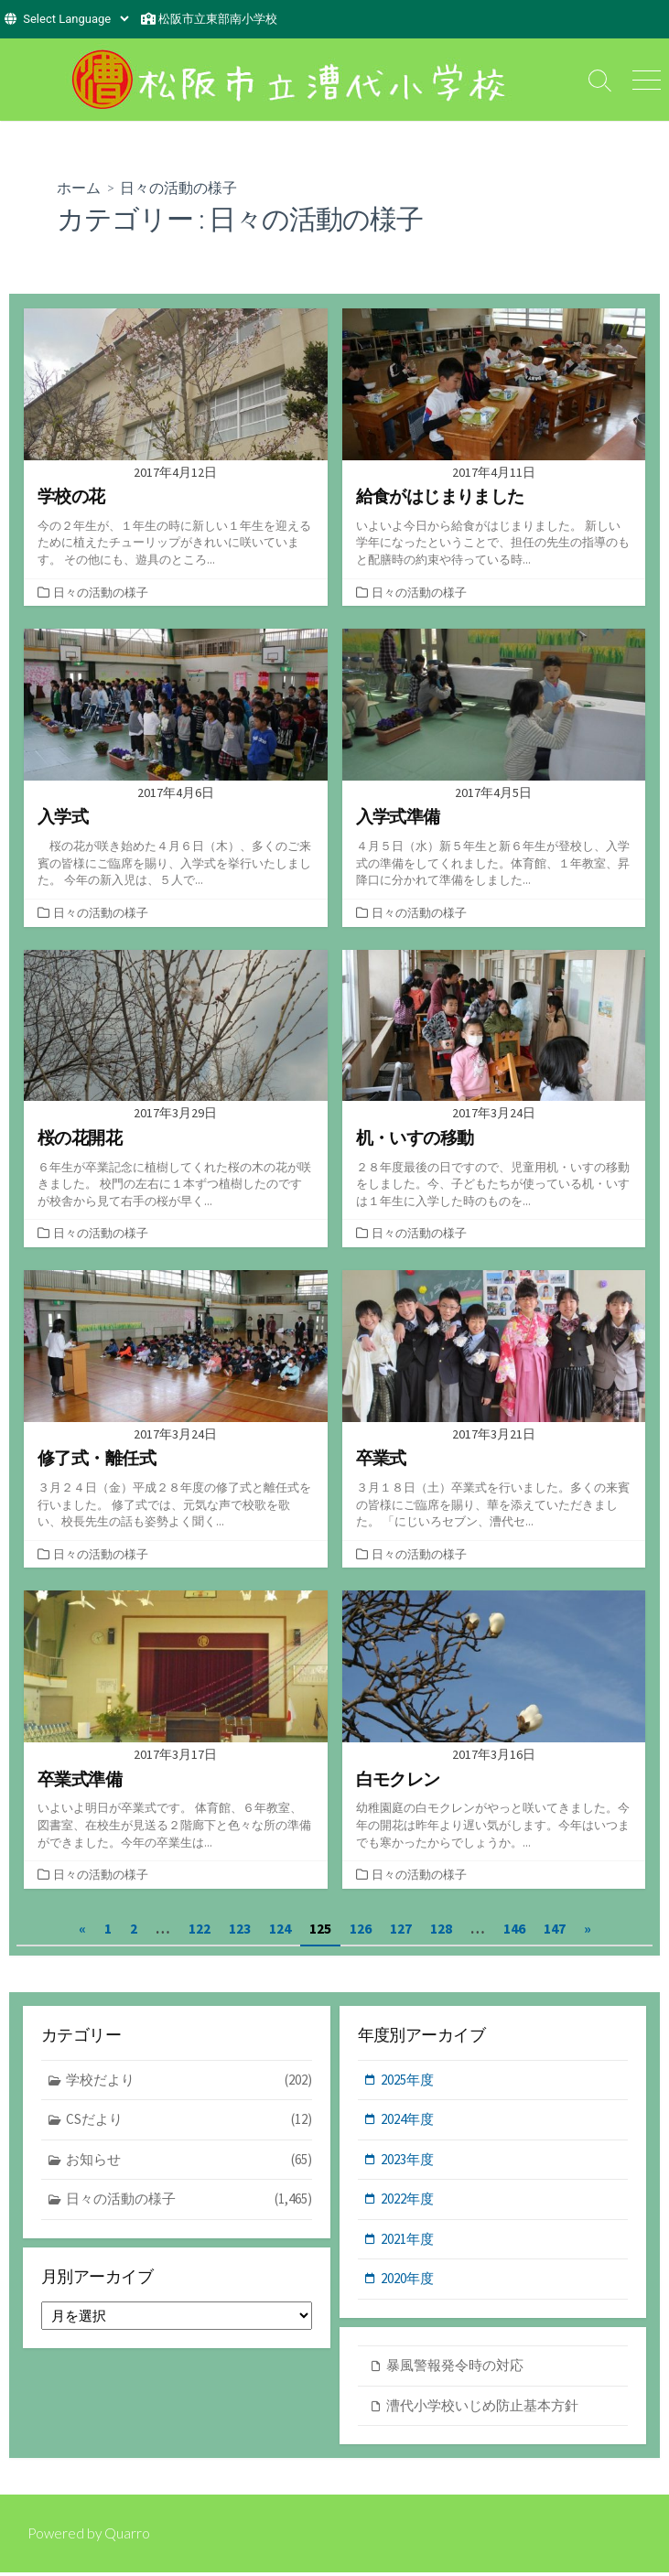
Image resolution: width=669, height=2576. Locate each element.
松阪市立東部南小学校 (217, 19)
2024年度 (407, 2122)
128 (441, 1932)
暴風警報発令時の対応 (454, 2368)
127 (401, 1932)
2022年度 (407, 2202)
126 (361, 1932)
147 (555, 1932)
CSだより (189, 2123)
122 (199, 1932)
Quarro (130, 2536)
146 (514, 1932)
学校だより (189, 2084)
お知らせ (189, 2163)
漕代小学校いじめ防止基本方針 (482, 2409)
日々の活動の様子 (100, 592)
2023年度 (407, 2163)
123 (240, 1932)
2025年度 (407, 2083)
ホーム (79, 187)
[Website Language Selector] (75, 19)
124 (280, 1932)
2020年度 (407, 2281)
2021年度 (407, 2242)
